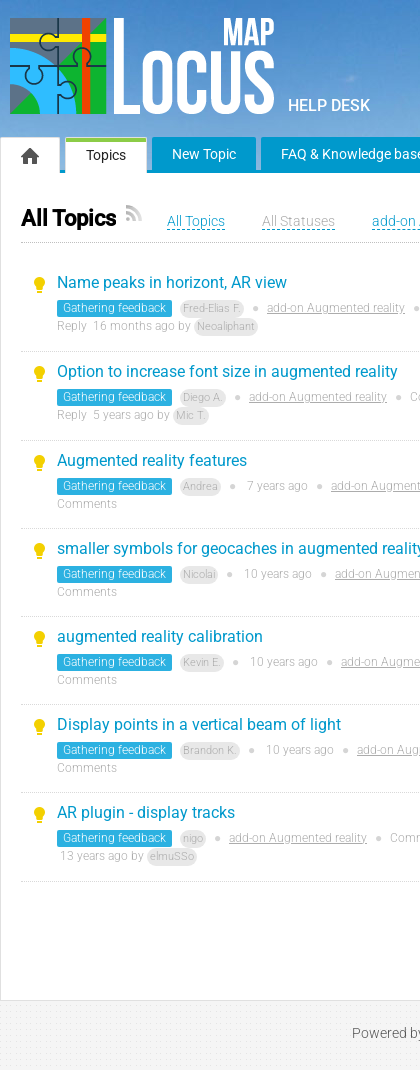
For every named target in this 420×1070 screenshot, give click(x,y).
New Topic (204, 154)
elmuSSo (172, 856)
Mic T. (191, 415)
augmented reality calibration (160, 636)
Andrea (200, 486)
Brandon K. (210, 750)
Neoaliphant (226, 326)
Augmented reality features (152, 460)
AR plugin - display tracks (146, 812)
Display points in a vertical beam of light (199, 724)
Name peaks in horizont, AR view (172, 282)
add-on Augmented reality (336, 308)
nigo (193, 838)
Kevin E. (202, 662)
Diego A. (203, 397)
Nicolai (199, 574)
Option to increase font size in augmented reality (227, 371)
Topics (106, 155)
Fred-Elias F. (212, 308)
